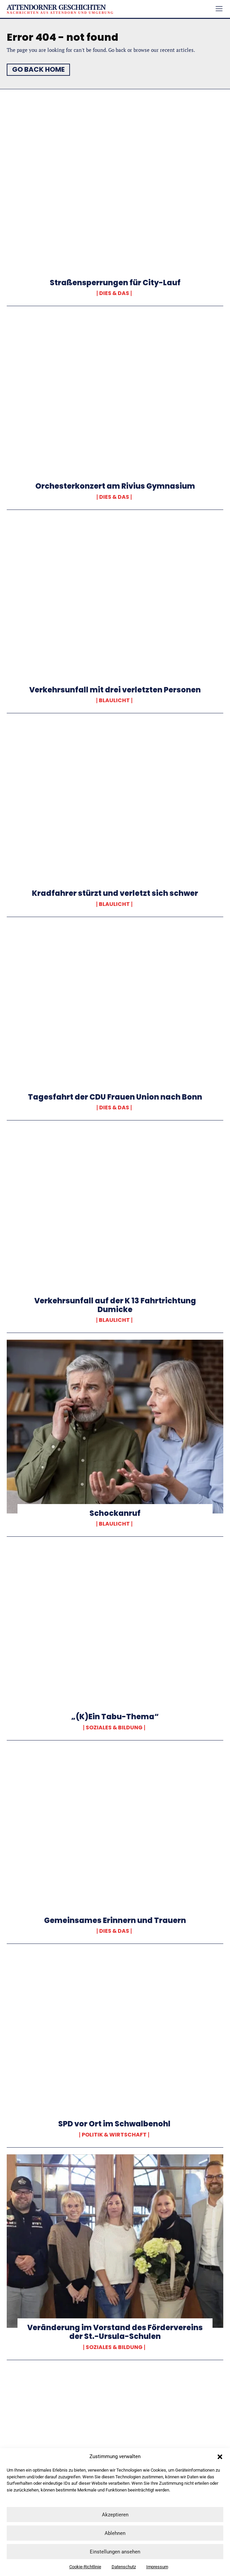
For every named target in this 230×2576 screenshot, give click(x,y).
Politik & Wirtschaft (114, 2135)
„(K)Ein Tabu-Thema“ (115, 1716)
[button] (220, 2456)
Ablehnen (115, 2533)
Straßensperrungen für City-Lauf (115, 283)
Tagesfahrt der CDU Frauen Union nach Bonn (115, 1097)
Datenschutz (124, 2566)
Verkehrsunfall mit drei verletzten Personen (115, 690)
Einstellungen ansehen (115, 2552)
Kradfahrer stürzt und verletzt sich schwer (115, 893)
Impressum (157, 2566)
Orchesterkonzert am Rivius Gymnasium (115, 486)
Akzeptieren (115, 2515)
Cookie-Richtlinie (85, 2566)
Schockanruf (115, 1513)
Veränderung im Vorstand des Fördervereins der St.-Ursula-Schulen (115, 2332)
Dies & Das (114, 293)
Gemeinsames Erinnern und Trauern (115, 1920)
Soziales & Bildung (114, 1727)
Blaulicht (114, 700)
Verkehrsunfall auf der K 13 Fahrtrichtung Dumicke (115, 1305)
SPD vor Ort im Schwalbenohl (115, 2124)
